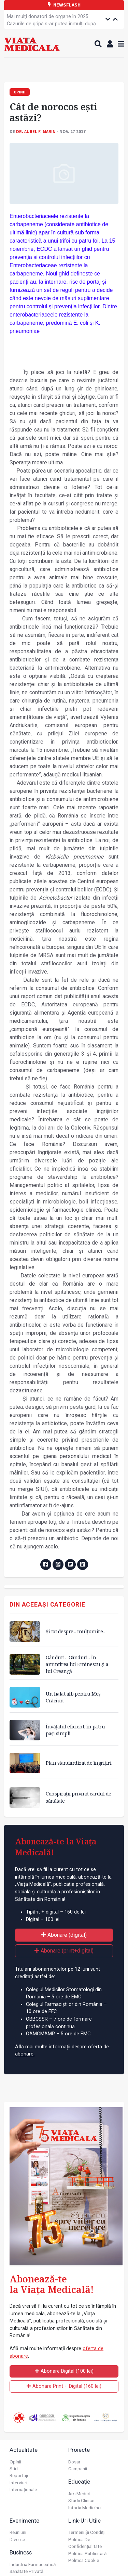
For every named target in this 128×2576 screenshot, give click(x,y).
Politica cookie (83, 2560)
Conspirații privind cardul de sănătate (78, 1797)
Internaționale (23, 2489)
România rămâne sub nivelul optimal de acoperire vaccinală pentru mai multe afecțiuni (50, 24)
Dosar (74, 2461)
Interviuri (18, 2482)
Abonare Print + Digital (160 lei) (64, 2386)
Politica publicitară (87, 2553)
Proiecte (79, 2449)
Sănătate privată (26, 2571)
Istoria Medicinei (84, 2507)
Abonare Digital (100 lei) (64, 2371)
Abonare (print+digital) (64, 1950)
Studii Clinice (81, 2500)
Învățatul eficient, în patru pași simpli (75, 1730)
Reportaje (19, 2475)
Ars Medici (79, 2493)
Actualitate (24, 2449)
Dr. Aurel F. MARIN (36, 131)
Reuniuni (18, 2532)
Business (21, 2552)
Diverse (17, 2539)
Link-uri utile (84, 2520)
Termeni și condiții (86, 2532)
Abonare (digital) (64, 1935)
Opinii (15, 2461)
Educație (79, 2481)
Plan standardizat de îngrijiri (78, 1763)
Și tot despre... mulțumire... (75, 1631)
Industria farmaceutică (33, 2564)
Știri (14, 2468)
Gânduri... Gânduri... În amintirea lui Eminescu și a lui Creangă (77, 1664)
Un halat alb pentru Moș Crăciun (73, 1697)
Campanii (77, 2468)
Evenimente (24, 2520)
